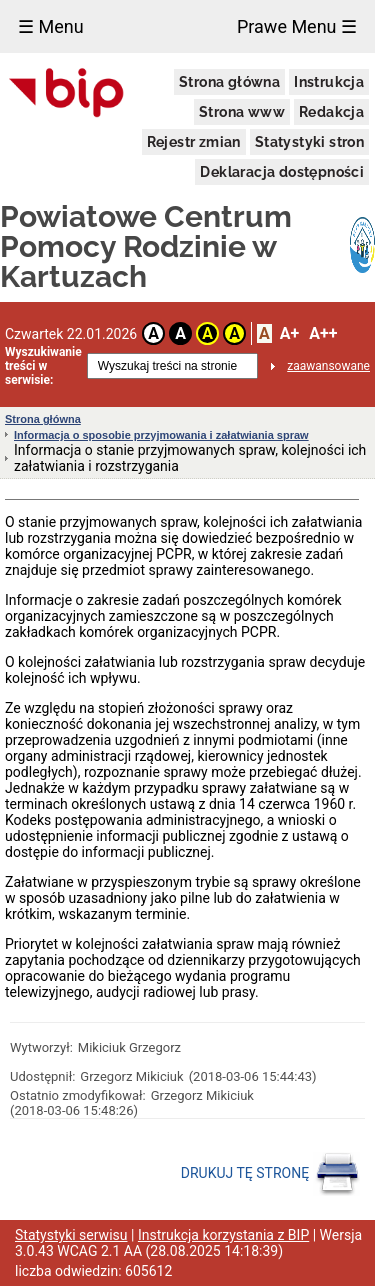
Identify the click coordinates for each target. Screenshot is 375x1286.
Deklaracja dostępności (282, 172)
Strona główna (229, 82)
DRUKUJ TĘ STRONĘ (270, 1174)
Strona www (242, 112)
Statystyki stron (309, 142)
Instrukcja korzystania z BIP (223, 1235)
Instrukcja (329, 82)
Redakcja (331, 112)
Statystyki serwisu (71, 1235)
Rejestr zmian (194, 142)
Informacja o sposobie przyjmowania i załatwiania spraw (161, 435)
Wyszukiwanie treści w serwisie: (43, 366)
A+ (289, 333)
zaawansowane (328, 366)
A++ (323, 333)
